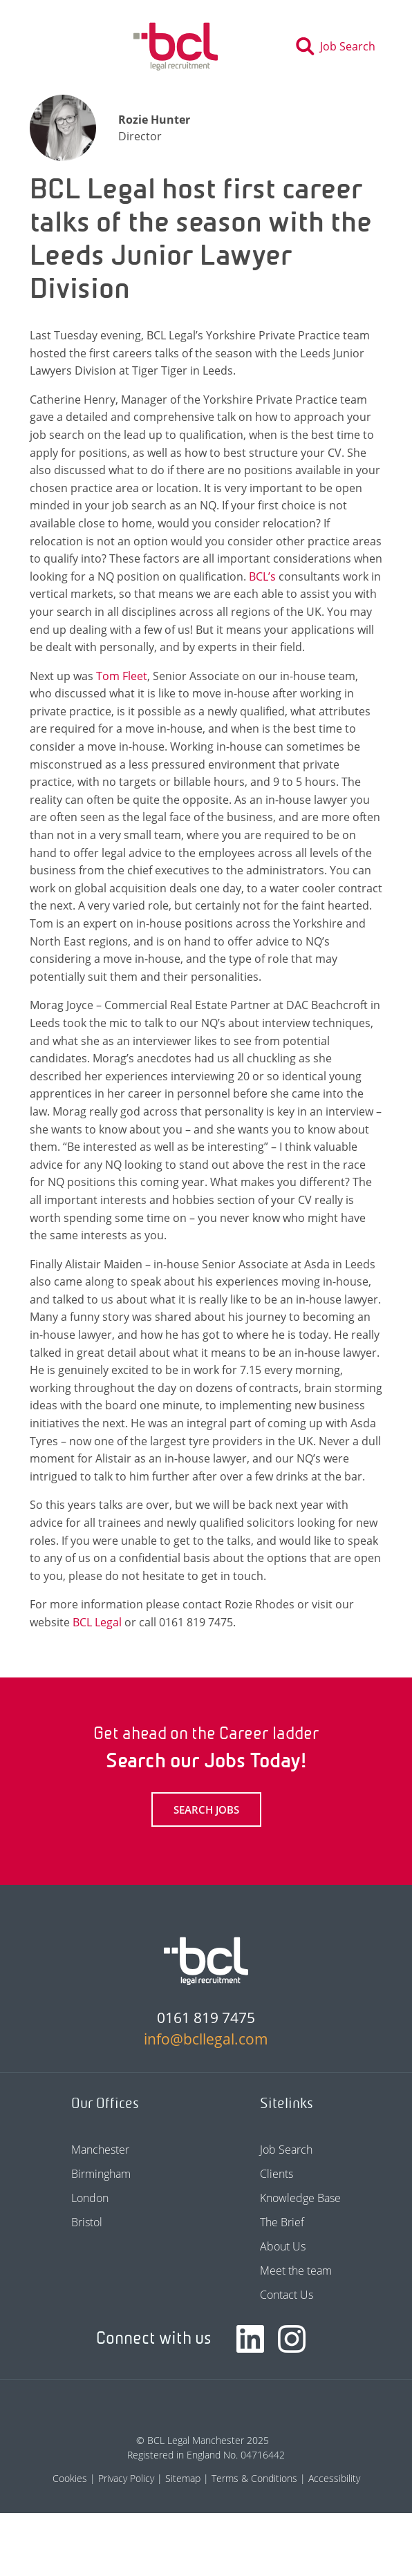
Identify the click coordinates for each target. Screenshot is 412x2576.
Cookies (70, 2478)
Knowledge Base (300, 2198)
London (90, 2198)
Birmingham (101, 2173)
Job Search (286, 2149)
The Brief (282, 2222)
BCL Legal (97, 1622)
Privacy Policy (126, 2478)
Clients (276, 2173)
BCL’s (262, 576)
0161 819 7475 (206, 2017)
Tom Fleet (121, 676)
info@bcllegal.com (206, 2039)
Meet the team (296, 2270)
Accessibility (334, 2478)
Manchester (100, 2149)
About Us (283, 2246)
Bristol (86, 2222)
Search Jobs (206, 1809)
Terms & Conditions (254, 2478)
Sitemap (182, 2478)
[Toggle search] (339, 46)
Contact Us (286, 2294)
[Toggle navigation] (47, 46)
